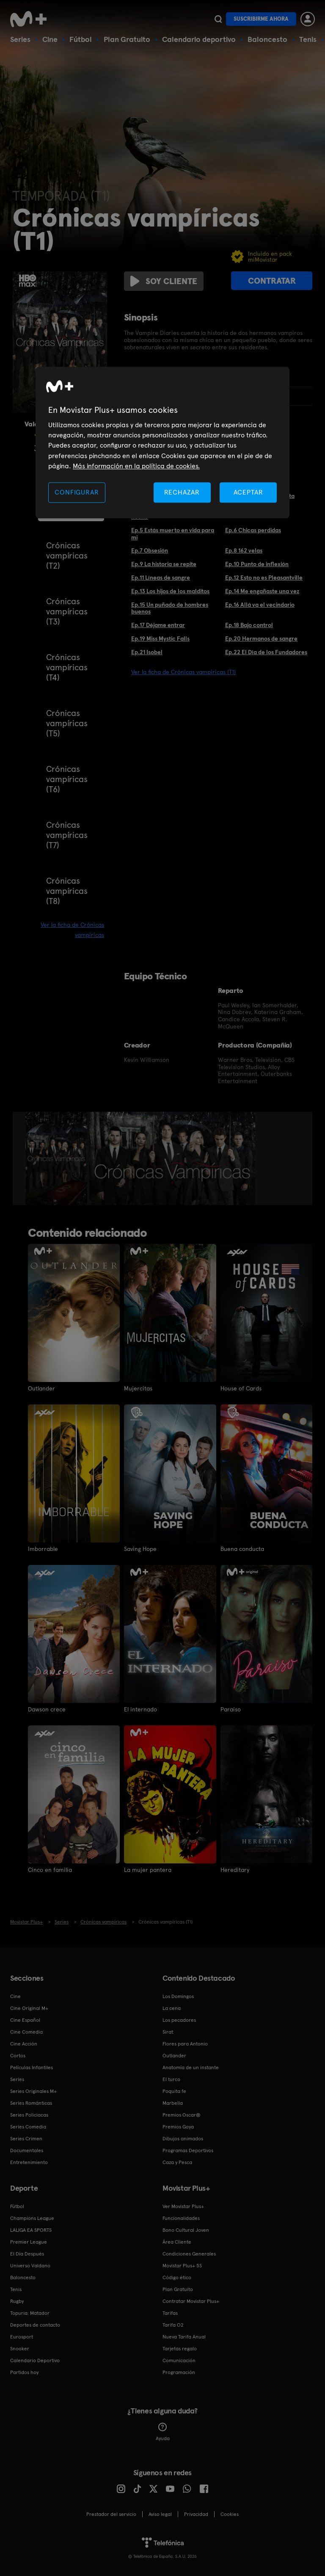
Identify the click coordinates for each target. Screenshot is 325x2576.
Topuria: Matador (30, 2313)
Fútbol (80, 39)
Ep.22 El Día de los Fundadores (266, 652)
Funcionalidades (181, 2218)
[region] (162, 443)
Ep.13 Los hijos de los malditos (170, 591)
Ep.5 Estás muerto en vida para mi (172, 534)
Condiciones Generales (189, 2254)
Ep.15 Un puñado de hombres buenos (169, 608)
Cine (50, 39)
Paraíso (230, 1709)
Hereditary (234, 1869)
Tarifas (170, 2313)
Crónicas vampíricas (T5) (67, 723)
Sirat (167, 2032)
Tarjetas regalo (179, 2349)
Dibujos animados (182, 2139)
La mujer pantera (147, 1869)
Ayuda (163, 2432)
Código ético (176, 2277)
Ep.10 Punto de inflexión (257, 564)
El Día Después (27, 2254)
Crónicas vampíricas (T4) (67, 667)
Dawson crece (47, 1709)
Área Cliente (176, 2242)
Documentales (26, 2150)
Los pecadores (179, 2020)
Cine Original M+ (29, 2008)
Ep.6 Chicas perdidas (253, 530)
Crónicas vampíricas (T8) (67, 891)
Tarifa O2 (173, 2325)
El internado (140, 1709)
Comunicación (179, 2360)
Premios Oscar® (181, 2115)
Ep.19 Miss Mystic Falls (160, 638)
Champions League (32, 2218)
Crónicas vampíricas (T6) (67, 779)
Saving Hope (140, 1548)
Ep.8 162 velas (243, 550)
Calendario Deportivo (35, 2360)
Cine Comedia (26, 2032)
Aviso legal (160, 2514)
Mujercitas (138, 1388)
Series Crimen (26, 2139)
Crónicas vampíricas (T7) (67, 835)
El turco (171, 2079)
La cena (171, 2008)
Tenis (308, 39)
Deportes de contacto (35, 2325)
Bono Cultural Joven (185, 2230)
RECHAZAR (182, 492)
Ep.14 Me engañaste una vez (262, 591)
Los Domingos (178, 1996)
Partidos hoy (24, 2372)
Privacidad (196, 2514)
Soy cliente (163, 281)
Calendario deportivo (199, 39)
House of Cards (241, 1388)
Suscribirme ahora (261, 19)
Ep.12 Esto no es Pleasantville (264, 577)
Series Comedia (28, 2127)
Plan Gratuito (127, 39)
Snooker (19, 2349)
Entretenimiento (29, 2162)
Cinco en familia (50, 1869)
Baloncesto (267, 39)
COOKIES (229, 2514)
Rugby (17, 2301)
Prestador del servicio (111, 2514)
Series (20, 39)
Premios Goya (178, 2127)
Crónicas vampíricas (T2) (67, 555)
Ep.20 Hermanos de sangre (261, 638)
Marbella (172, 2103)
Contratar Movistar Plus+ (190, 2301)
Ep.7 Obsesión (149, 550)
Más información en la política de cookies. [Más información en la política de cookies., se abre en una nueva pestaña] (136, 466)
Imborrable (43, 1548)
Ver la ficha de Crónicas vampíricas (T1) (183, 672)
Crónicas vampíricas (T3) (67, 611)
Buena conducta (242, 1548)
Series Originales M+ (33, 2091)
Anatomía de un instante (190, 2067)
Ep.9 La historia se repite (163, 564)
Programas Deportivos (187, 2150)
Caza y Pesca (177, 2162)
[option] (57, 1158)
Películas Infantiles (31, 2067)
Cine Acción (23, 2044)
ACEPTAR (248, 492)
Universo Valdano (30, 2266)
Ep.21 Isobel (146, 652)
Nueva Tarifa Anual (184, 2337)
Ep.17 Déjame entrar (158, 625)
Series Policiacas (29, 2115)
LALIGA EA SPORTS (31, 2230)
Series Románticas (31, 2103)
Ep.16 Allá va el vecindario (260, 604)
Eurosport (21, 2337)
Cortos (17, 2056)
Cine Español (25, 2020)
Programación (178, 2372)
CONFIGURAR (77, 492)
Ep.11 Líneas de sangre (160, 577)
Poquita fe (174, 2091)
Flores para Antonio (185, 2044)
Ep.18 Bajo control (249, 625)
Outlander (41, 1388)
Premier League (28, 2242)
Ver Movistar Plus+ (183, 2206)
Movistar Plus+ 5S (182, 2266)
